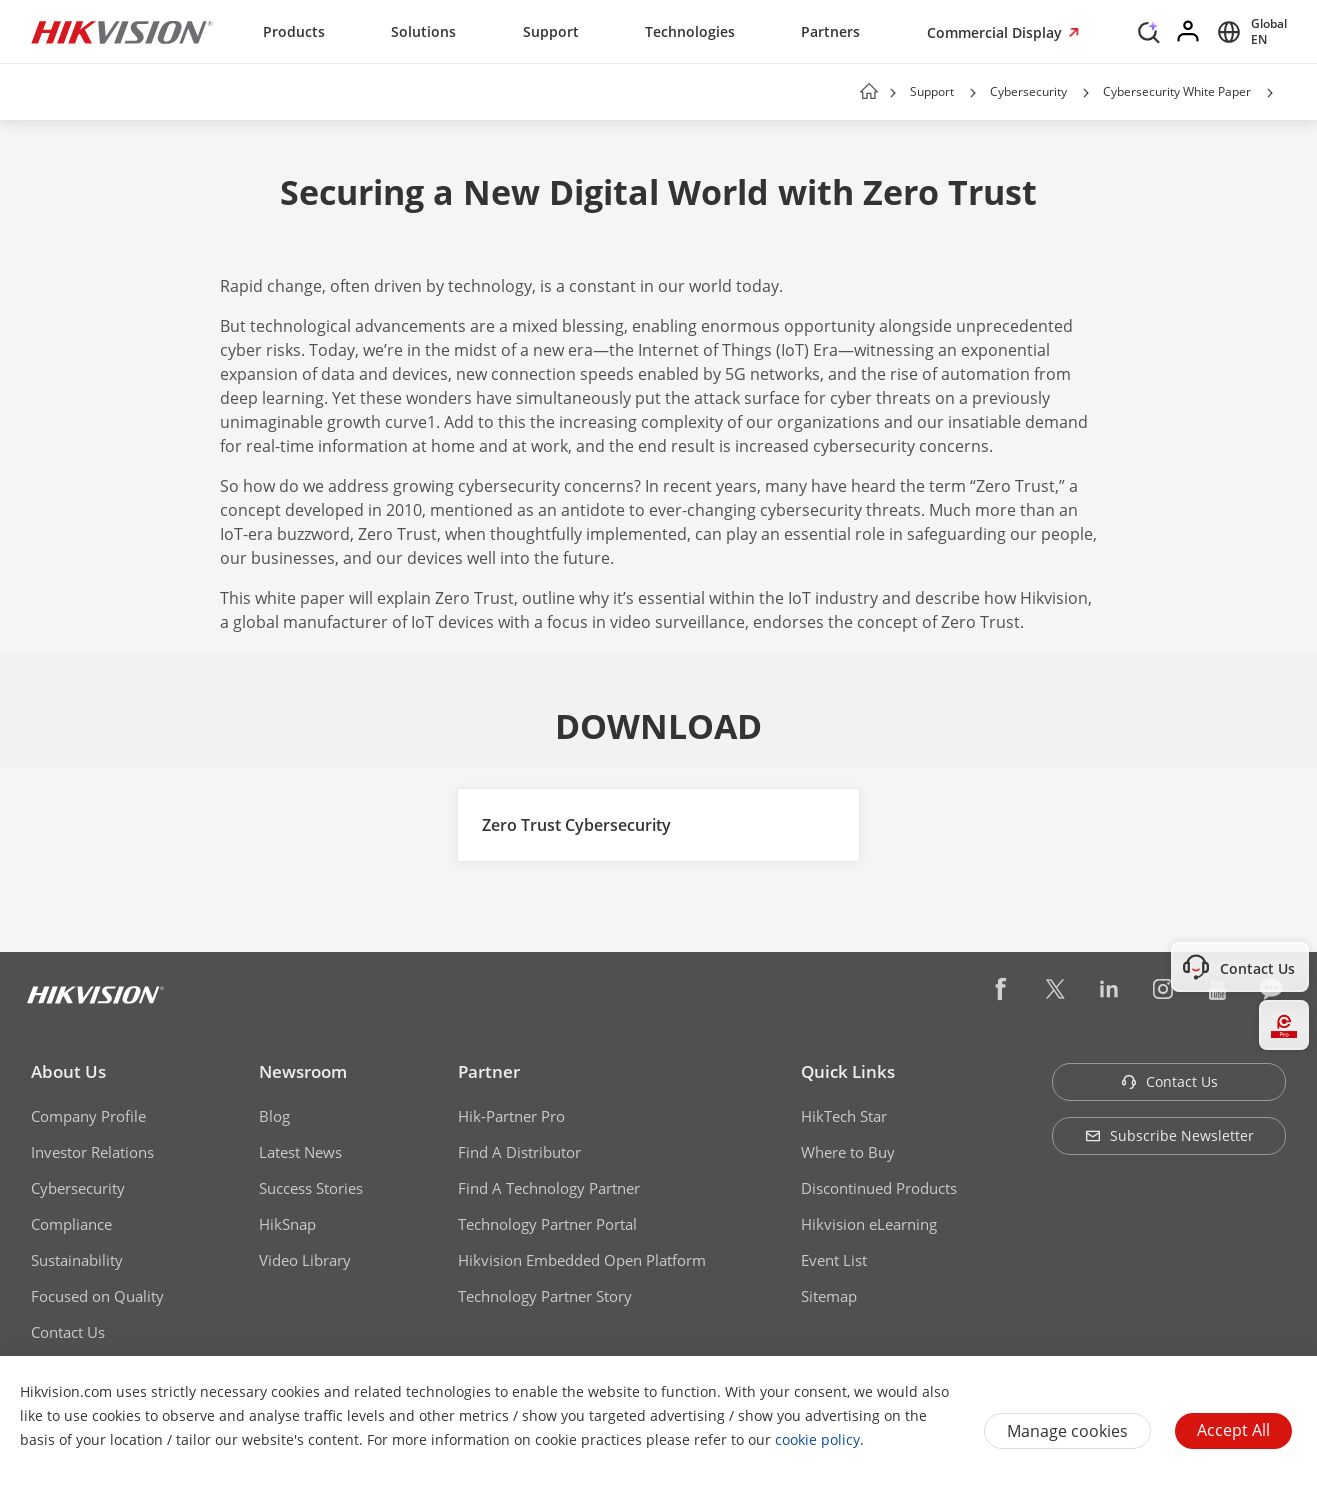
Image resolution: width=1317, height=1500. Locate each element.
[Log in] (1189, 32)
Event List (834, 1260)
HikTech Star (844, 1116)
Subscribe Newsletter (1169, 1135)
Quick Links (848, 1071)
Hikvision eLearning (869, 1224)
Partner (489, 1071)
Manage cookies (1067, 1431)
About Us (68, 1071)
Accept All (1233, 1430)
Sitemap (829, 1296)
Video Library (305, 1260)
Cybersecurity (1028, 91)
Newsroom (303, 1071)
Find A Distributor (519, 1152)
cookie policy (817, 1439)
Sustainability (77, 1260)
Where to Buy (848, 1152)
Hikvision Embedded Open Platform (582, 1260)
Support (551, 31)
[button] (973, 93)
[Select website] (1249, 32)
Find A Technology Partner (549, 1188)
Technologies (690, 31)
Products (294, 31)
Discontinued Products (879, 1188)
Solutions (423, 31)
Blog (274, 1116)
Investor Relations (92, 1152)
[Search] (1149, 30)
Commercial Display (996, 32)
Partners (830, 31)
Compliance (71, 1224)
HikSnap (287, 1224)
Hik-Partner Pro (511, 1116)
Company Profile (88, 1116)
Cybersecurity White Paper (1177, 91)
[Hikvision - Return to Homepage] (122, 32)
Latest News (300, 1152)
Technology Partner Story (545, 1296)
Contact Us (68, 1332)
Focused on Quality (97, 1296)
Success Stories (311, 1188)
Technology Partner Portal (547, 1224)
